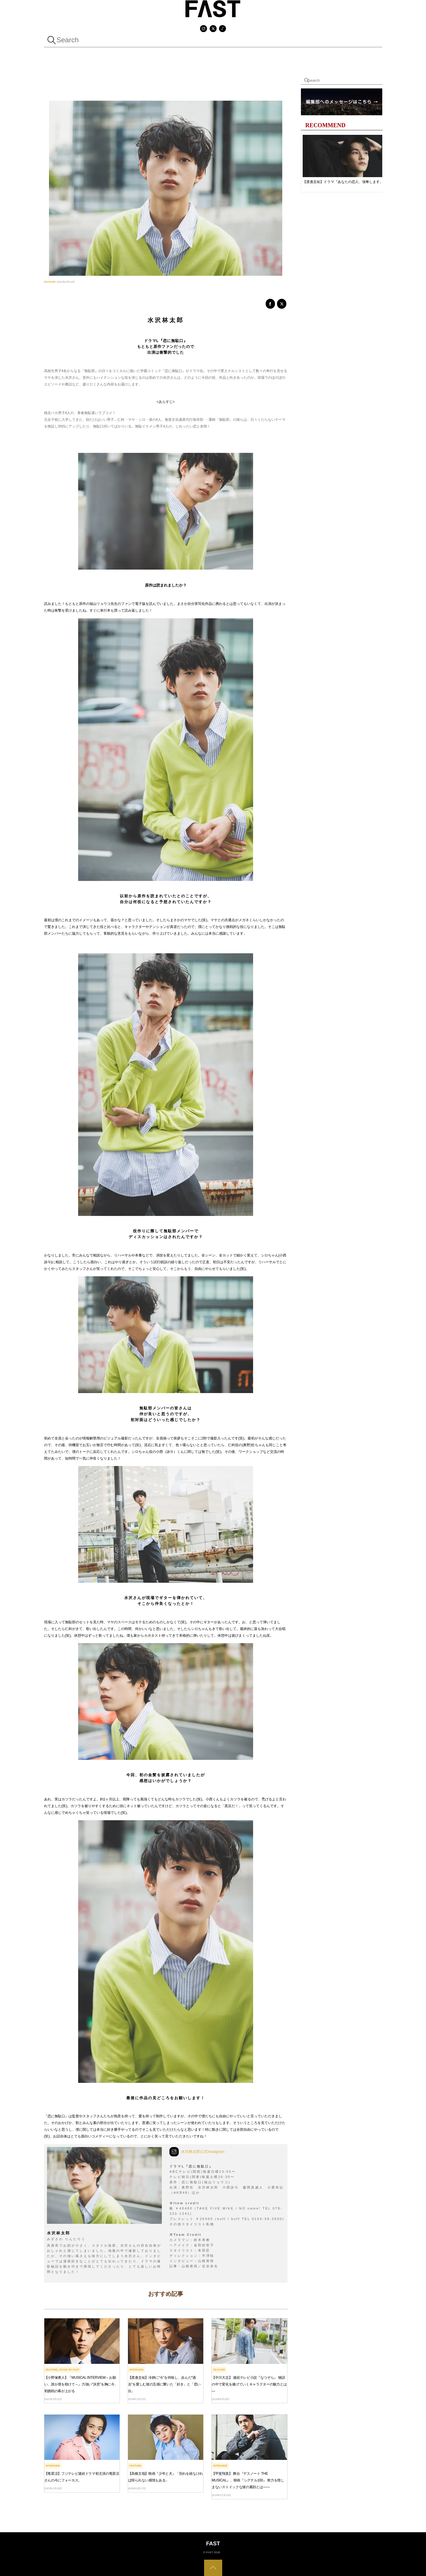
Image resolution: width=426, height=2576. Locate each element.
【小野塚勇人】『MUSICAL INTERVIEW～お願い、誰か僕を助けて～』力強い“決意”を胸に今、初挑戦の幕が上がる (81, 2384)
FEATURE (50, 281)
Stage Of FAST (69, 2369)
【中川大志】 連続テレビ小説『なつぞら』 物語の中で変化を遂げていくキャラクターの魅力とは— (249, 2384)
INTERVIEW (136, 2369)
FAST (209, 2552)
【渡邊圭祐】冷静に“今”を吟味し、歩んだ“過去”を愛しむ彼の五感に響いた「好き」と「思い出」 (164, 2384)
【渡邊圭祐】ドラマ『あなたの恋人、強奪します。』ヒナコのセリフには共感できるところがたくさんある (345, 182)
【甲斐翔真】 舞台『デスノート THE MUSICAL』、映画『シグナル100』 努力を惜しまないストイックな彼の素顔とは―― (248, 2480)
